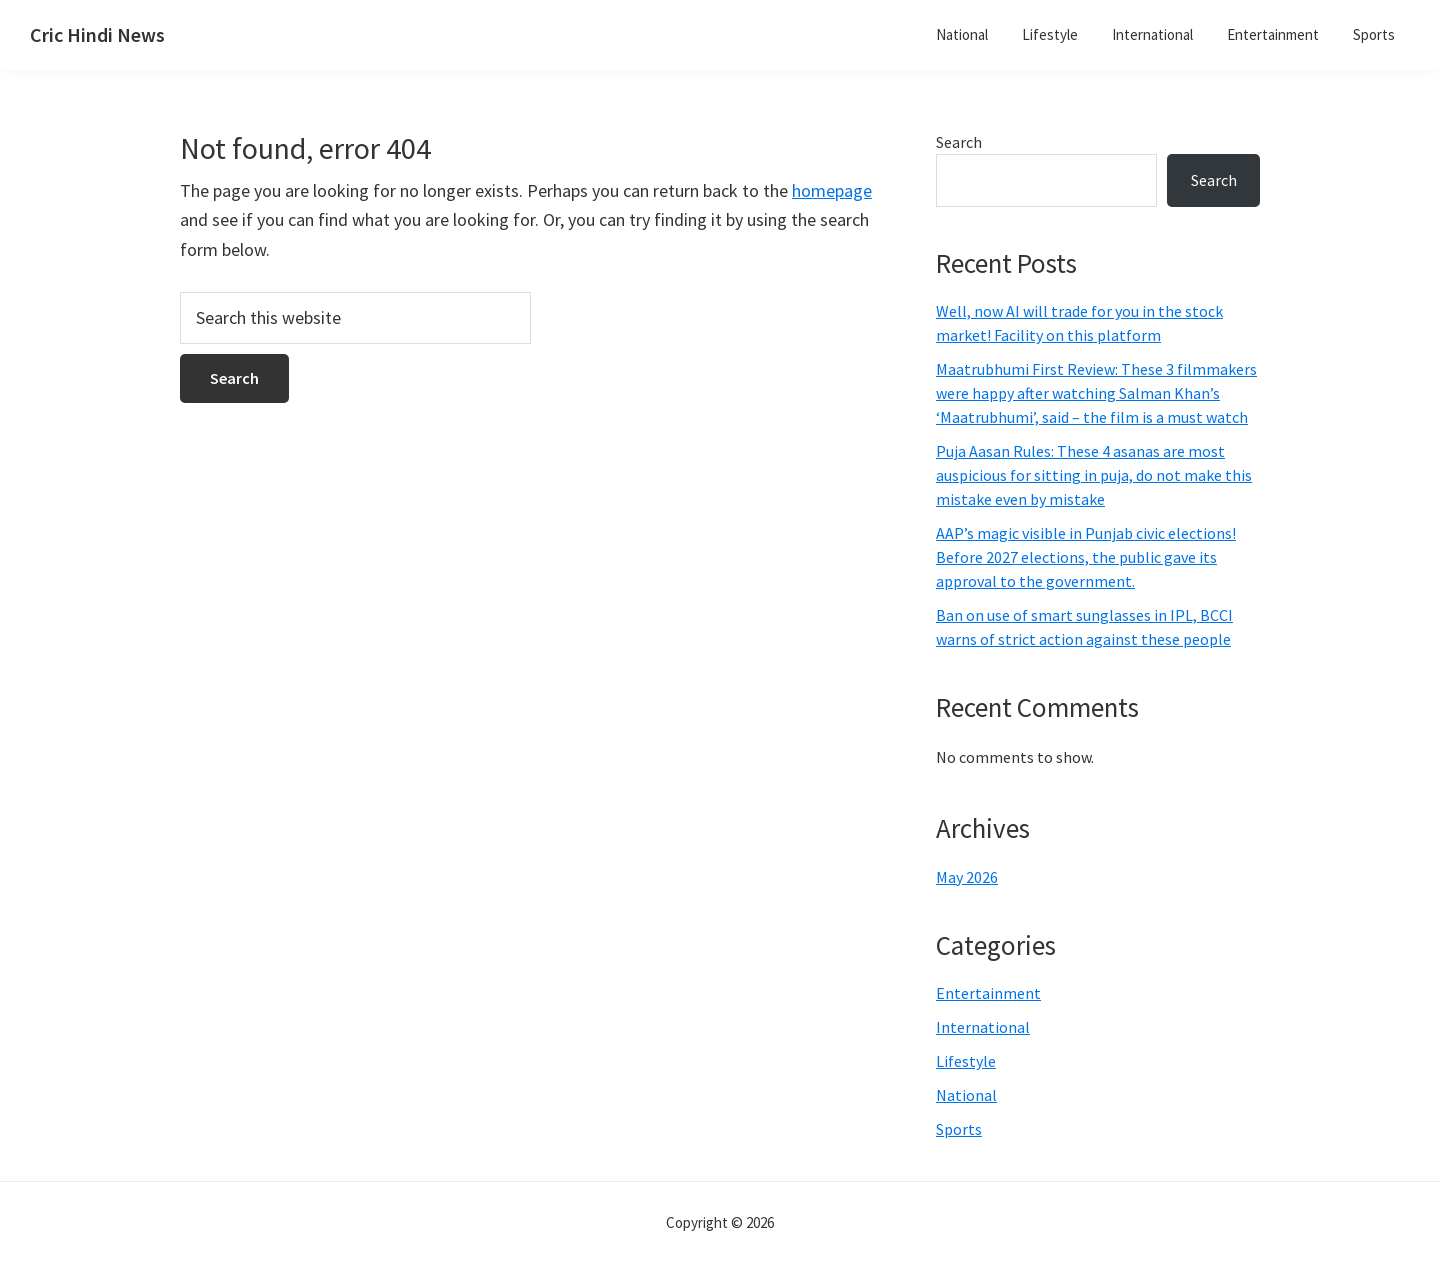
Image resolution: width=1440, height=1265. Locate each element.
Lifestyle (966, 1061)
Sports (959, 1129)
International (983, 1027)
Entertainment (988, 993)
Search (959, 142)
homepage (832, 190)
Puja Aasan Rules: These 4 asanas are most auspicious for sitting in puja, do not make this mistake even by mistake (1094, 475)
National (966, 1095)
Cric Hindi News (97, 34)
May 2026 (967, 877)
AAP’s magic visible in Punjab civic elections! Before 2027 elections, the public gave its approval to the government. (1086, 557)
